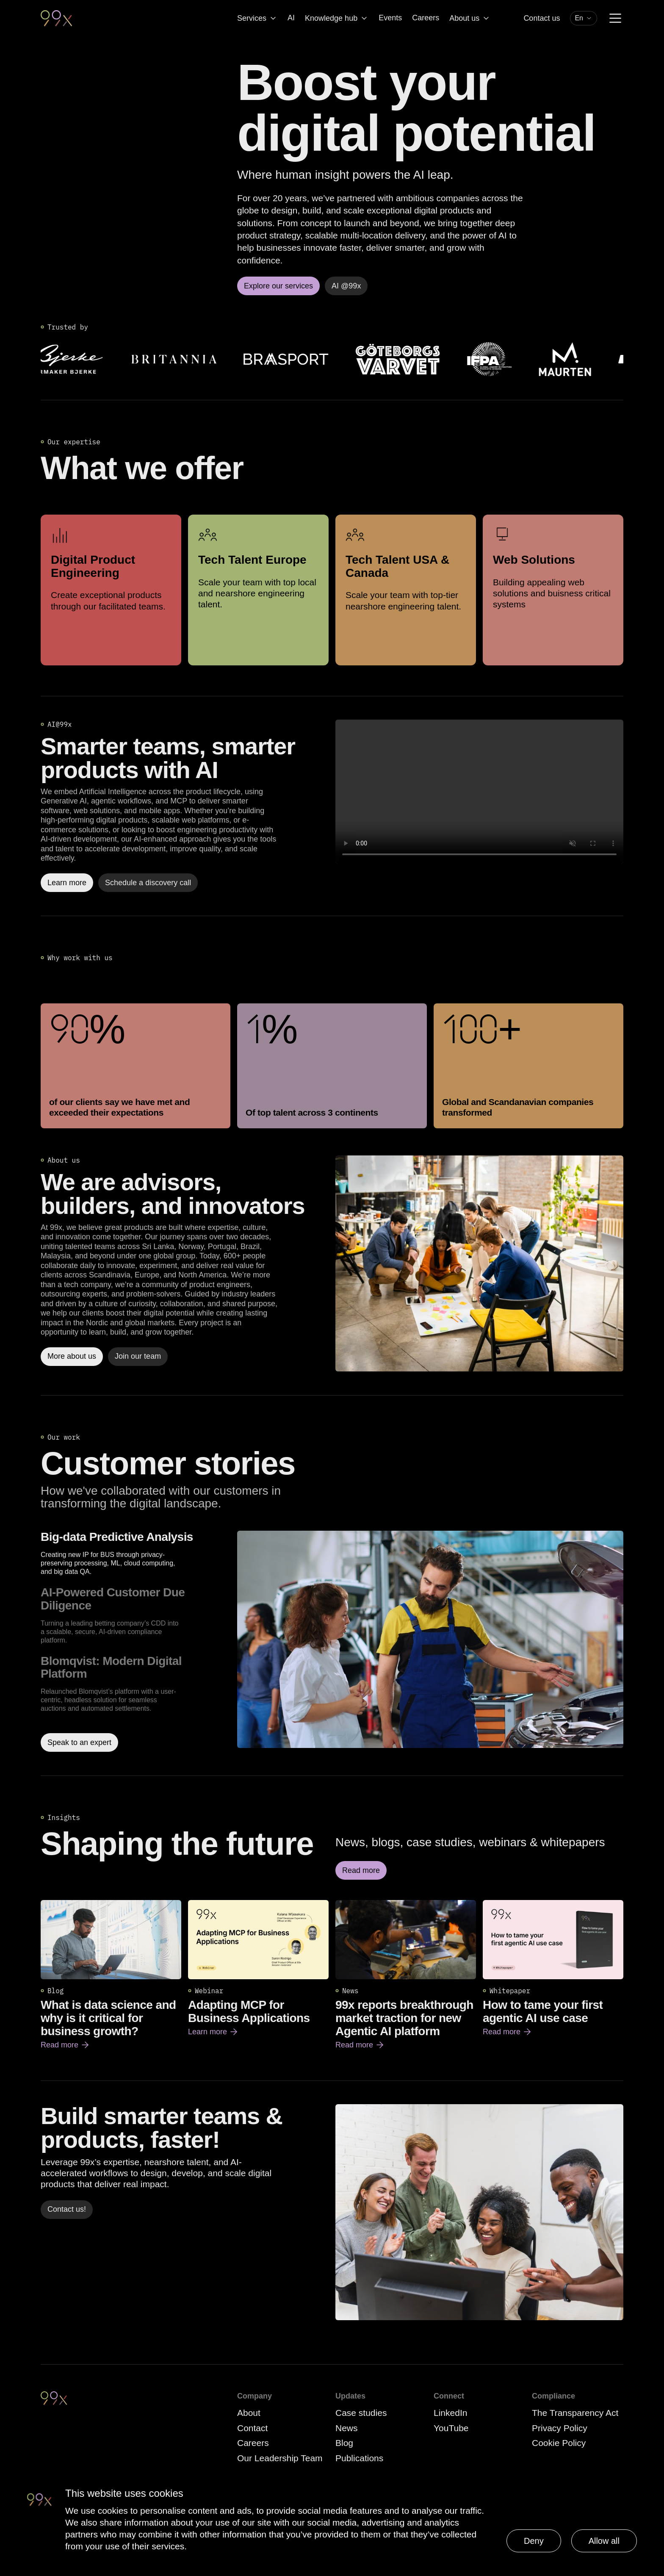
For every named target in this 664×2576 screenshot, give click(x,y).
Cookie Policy (559, 2443)
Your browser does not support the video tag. (479, 792)
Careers (425, 18)
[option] (135, 1553)
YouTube (451, 2428)
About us (469, 18)
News (346, 2428)
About (248, 2413)
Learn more (213, 2032)
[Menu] (615, 18)
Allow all (604, 2541)
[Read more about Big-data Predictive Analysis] (430, 1641)
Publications (359, 2458)
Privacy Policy (559, 2428)
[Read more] (479, 1263)
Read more (65, 2045)
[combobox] (583, 18)
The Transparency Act (575, 2413)
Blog (344, 2443)
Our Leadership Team (280, 2458)
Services (257, 18)
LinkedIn (450, 2413)
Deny (534, 2541)
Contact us (541, 18)
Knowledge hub (336, 18)
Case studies (361, 2413)
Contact (252, 2428)
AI (291, 18)
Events (390, 18)
